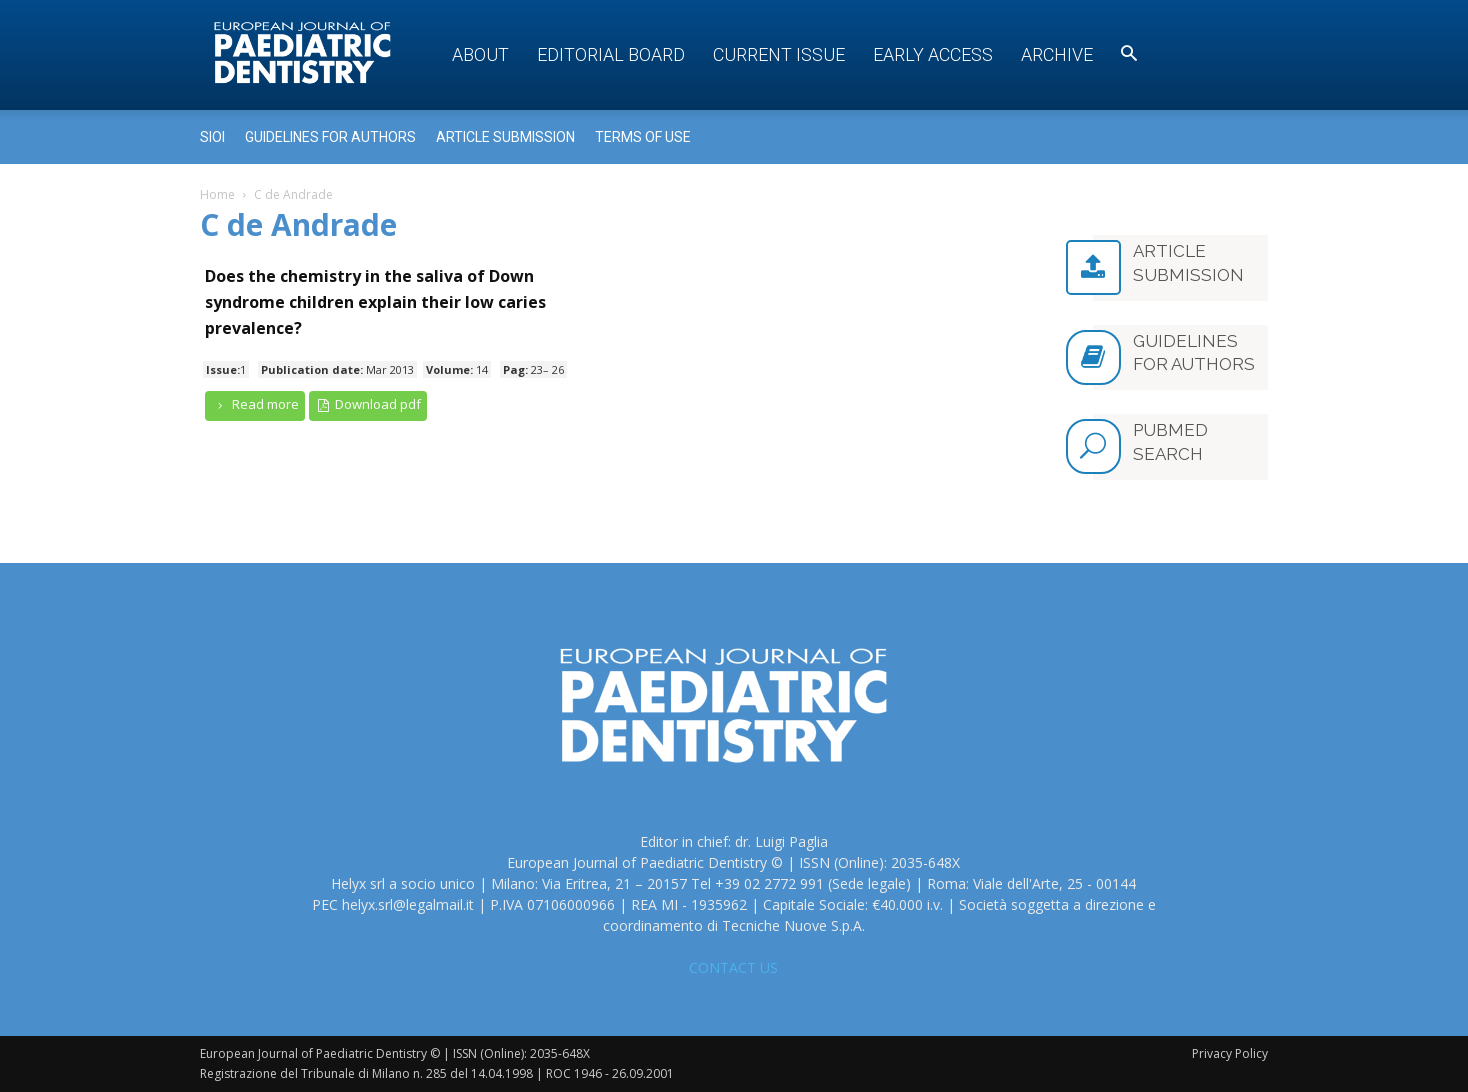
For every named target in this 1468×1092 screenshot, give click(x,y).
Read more (255, 404)
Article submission (505, 137)
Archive (1057, 54)
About (480, 54)
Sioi (212, 137)
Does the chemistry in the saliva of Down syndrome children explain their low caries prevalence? (375, 302)
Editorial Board (611, 54)
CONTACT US (733, 967)
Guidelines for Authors (330, 137)
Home (217, 194)
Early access (933, 54)
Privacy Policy (1230, 1053)
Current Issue (779, 54)
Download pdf (368, 404)
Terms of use (643, 137)
